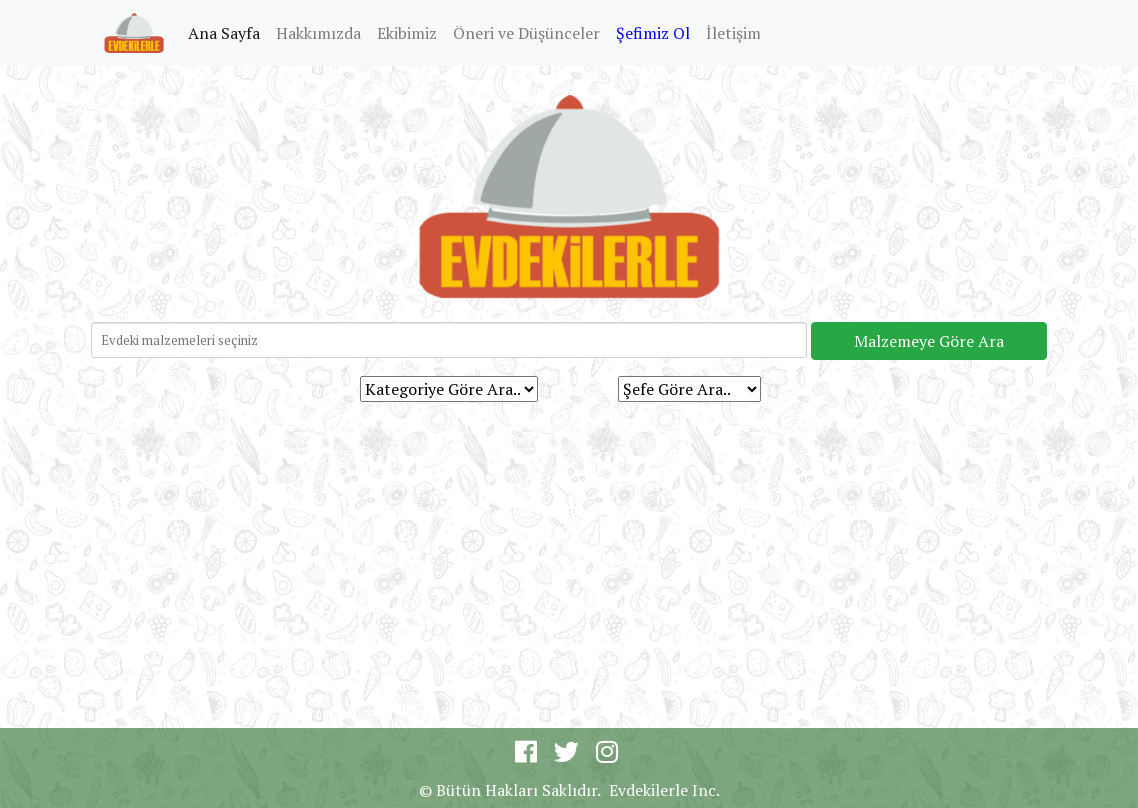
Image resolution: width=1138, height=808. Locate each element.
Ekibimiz (407, 33)
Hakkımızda (318, 33)
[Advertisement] (569, 556)
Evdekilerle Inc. (664, 790)
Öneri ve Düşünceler (526, 33)
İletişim (733, 33)
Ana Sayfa (228, 32)
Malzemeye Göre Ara (929, 341)
